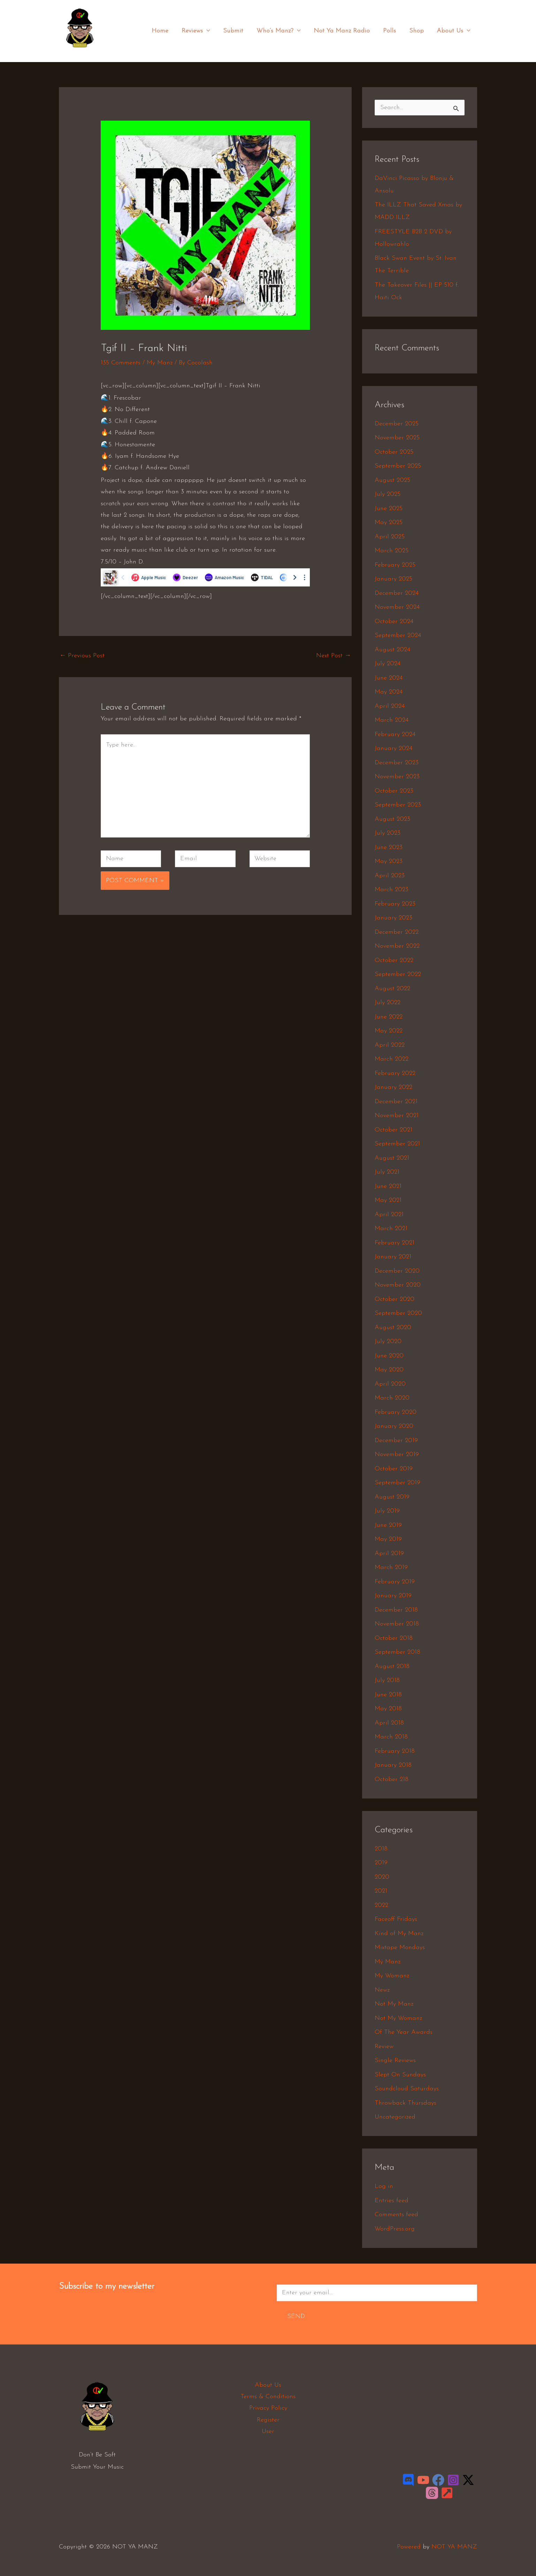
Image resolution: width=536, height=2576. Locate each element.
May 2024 (389, 692)
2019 (381, 1862)
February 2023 (395, 904)
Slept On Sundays (400, 2074)
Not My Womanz (398, 2018)
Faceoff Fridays (396, 1919)
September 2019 (397, 1482)
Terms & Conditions (268, 2396)
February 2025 (395, 565)
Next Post (333, 655)
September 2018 (397, 1652)
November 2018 (397, 1624)
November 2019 (397, 1454)
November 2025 (397, 437)
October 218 (391, 1779)
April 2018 (389, 1723)
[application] (210, 31)
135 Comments (120, 362)
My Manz (160, 362)
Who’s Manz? (281, 31)
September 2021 (397, 1144)
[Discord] (408, 2479)
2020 (382, 1877)
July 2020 (388, 1341)
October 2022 (394, 960)
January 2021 (393, 1256)
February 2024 (395, 734)
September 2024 (398, 635)
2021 (381, 1891)
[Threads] (432, 2492)
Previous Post (82, 655)
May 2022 (389, 1031)
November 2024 (397, 607)
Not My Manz (394, 2004)
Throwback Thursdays (405, 2103)
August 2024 (392, 649)
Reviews (199, 31)
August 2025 (392, 480)
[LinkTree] (447, 2492)
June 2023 (389, 847)
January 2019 (393, 1595)
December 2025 (397, 424)
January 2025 (393, 579)
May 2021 (388, 1200)
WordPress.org (395, 2229)
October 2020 (394, 1299)
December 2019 (396, 1440)
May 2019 (388, 1539)
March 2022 (391, 1059)
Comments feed (396, 2214)
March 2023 (391, 889)
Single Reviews (395, 2060)
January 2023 (393, 918)
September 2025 (398, 466)
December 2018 (396, 1610)
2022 (381, 1905)
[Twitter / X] (468, 2479)
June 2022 (389, 1017)
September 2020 (398, 1313)
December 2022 (397, 932)
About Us (454, 31)
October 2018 (394, 1638)
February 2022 (395, 1073)
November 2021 (397, 1115)
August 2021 (392, 1158)
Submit (236, 31)
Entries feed (391, 2200)
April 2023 (390, 875)
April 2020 (390, 1384)
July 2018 (387, 1680)
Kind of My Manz (399, 1933)
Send (296, 2316)
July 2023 (387, 833)
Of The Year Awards (403, 2032)
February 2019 (395, 1581)
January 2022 (393, 1087)
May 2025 (389, 522)
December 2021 (396, 1101)
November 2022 (397, 946)
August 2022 (392, 988)
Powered (409, 2547)
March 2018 (391, 1737)
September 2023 (398, 805)
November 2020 (398, 1285)
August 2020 (393, 1327)
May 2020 (389, 1369)
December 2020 (397, 1271)
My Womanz (392, 1975)
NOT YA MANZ (82, 51)
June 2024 (389, 678)
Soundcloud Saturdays (407, 2088)
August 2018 (392, 1666)
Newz (382, 1990)
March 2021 (391, 1228)
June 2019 (388, 1525)
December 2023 (397, 762)
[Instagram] (453, 2479)
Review (384, 2046)
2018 (381, 1849)
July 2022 (387, 1002)
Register (268, 2420)
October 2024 (394, 621)
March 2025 (391, 550)
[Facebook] (438, 2479)
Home (164, 31)
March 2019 (391, 1567)
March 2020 (392, 1398)
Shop (417, 31)
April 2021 (389, 1214)
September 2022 (398, 974)
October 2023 (394, 791)
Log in (384, 2186)
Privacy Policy (268, 2408)
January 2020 (394, 1426)
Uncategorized (395, 2117)
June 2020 (389, 1356)
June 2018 (388, 1694)
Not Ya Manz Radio (344, 31)
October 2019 (394, 1468)
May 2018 (388, 1708)
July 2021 (387, 1172)
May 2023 (389, 861)
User (268, 2431)
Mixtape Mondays (400, 1947)
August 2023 (392, 819)
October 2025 (394, 452)
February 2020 (395, 1412)
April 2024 (390, 706)
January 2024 (393, 748)
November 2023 (397, 776)
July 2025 (387, 494)
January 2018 (393, 1765)
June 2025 (389, 508)
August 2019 (392, 1497)
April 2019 (389, 1553)
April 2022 (390, 1045)
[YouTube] (423, 2479)
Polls (390, 31)
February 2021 (394, 1243)
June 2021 (388, 1186)
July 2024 (387, 663)
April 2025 (390, 536)
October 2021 (393, 1130)
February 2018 (395, 1751)
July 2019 (387, 1511)
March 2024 (391, 720)
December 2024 (397, 593)
